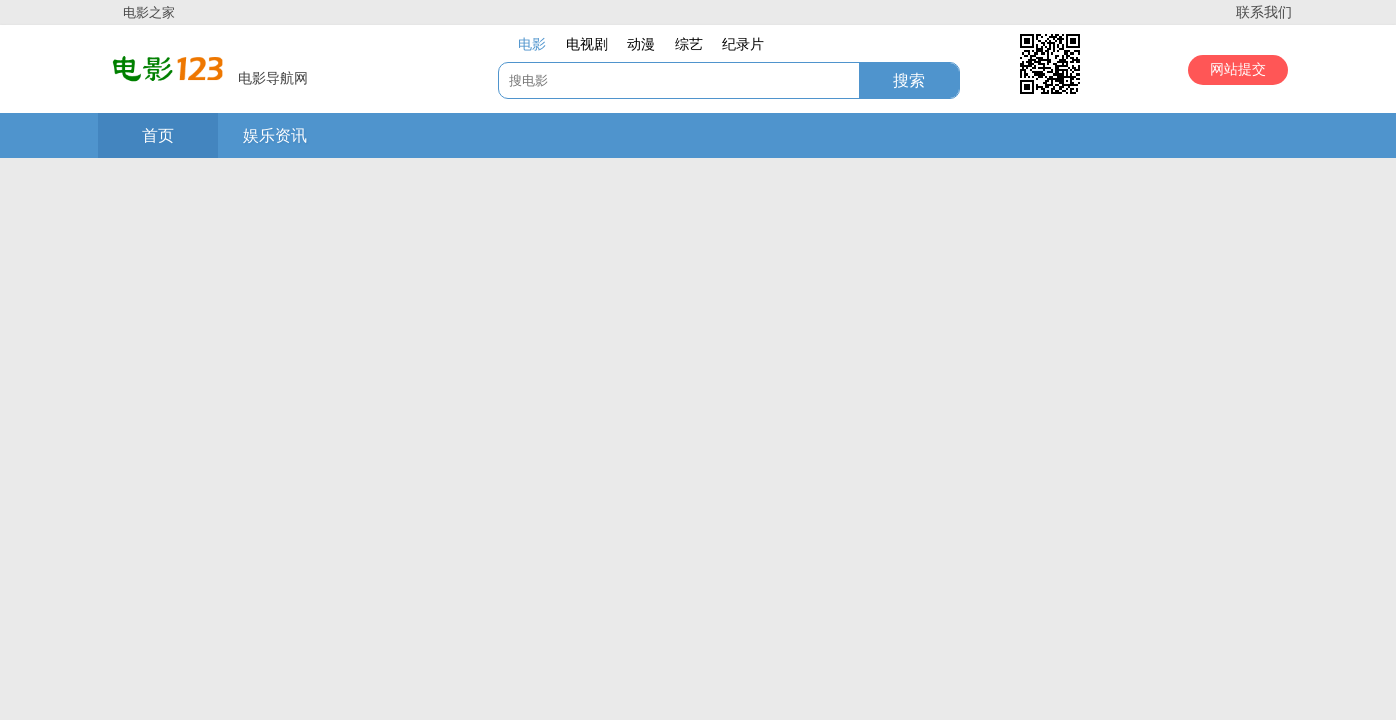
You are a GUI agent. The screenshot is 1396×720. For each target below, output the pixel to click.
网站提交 (1238, 69)
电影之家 (149, 12)
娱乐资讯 (275, 135)
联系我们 (1264, 12)
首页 (158, 135)
